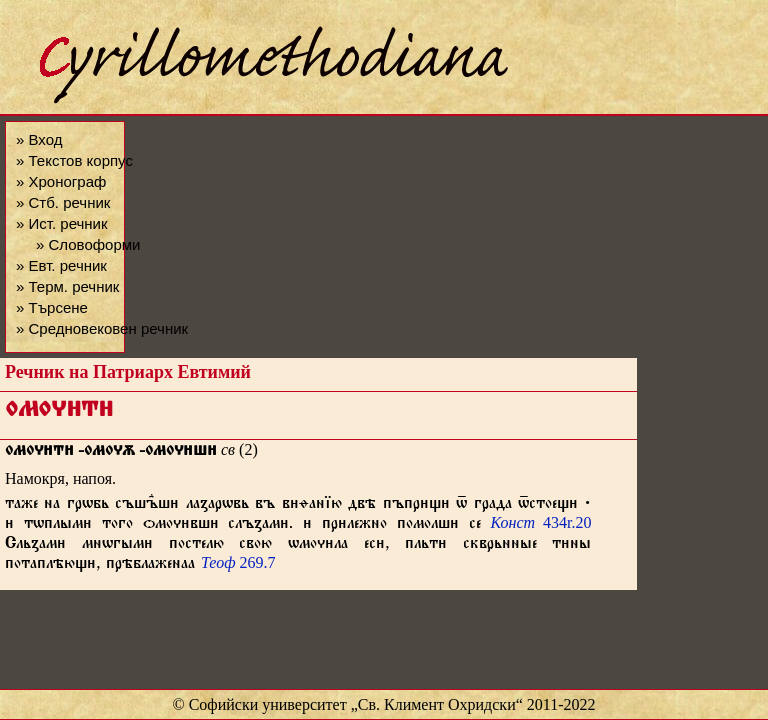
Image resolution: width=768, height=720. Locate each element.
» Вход (39, 139)
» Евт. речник (61, 265)
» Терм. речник (67, 286)
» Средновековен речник (102, 328)
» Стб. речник (63, 202)
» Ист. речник (62, 223)
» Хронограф (61, 181)
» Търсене (52, 307)
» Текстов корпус (74, 160)
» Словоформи (88, 244)
